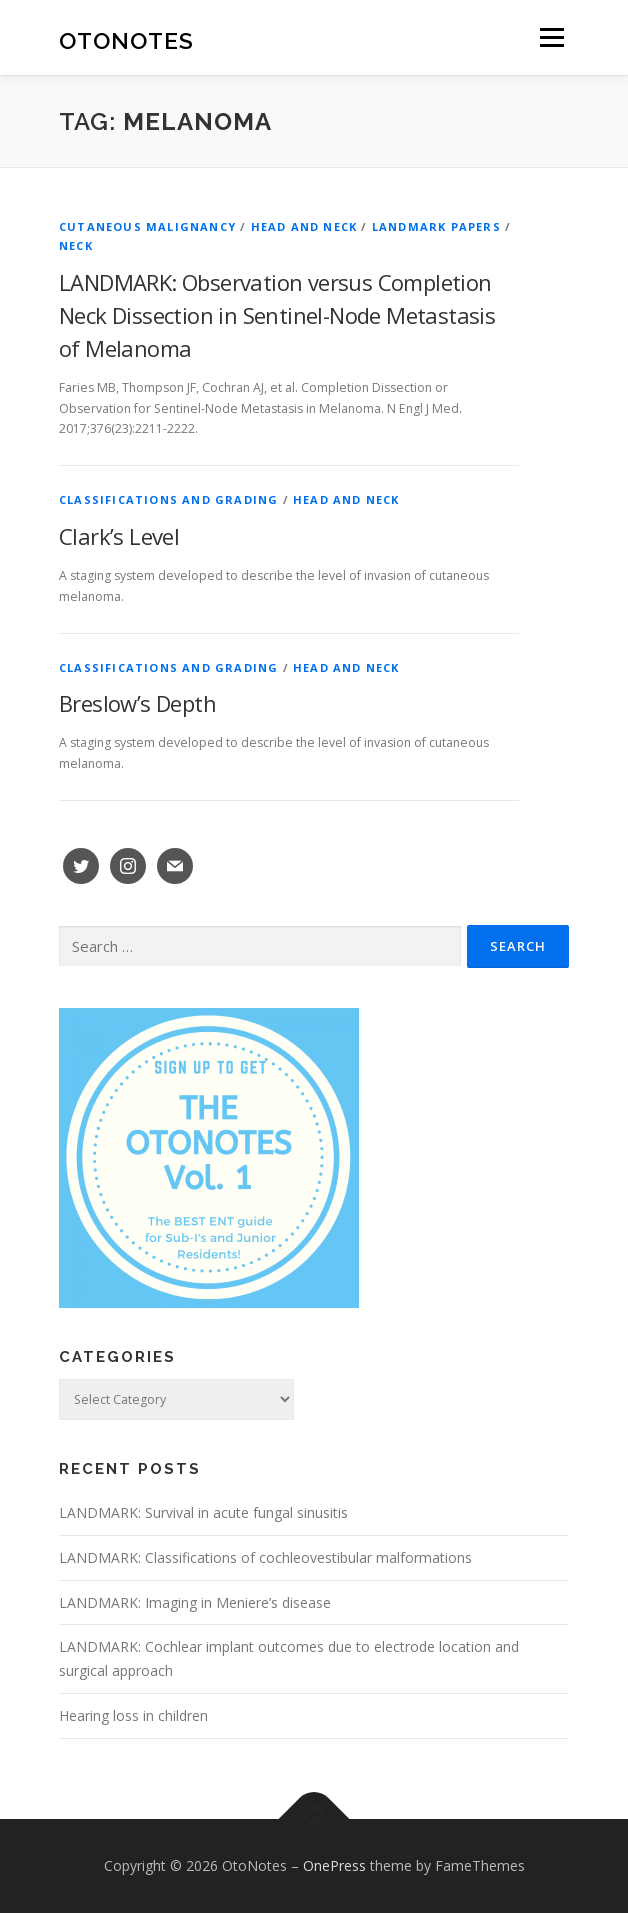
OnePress (334, 1865)
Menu (550, 37)
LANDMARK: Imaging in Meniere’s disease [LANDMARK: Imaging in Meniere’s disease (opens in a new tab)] (195, 1602)
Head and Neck (304, 226)
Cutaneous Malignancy (147, 226)
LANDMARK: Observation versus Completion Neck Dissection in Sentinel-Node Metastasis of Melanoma (277, 315)
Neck (76, 245)
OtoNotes (126, 39)
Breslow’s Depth (137, 703)
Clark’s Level (119, 536)
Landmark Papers (436, 226)
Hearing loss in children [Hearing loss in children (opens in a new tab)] (133, 1715)
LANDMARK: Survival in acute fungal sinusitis (203, 1512)
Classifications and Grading (168, 499)
